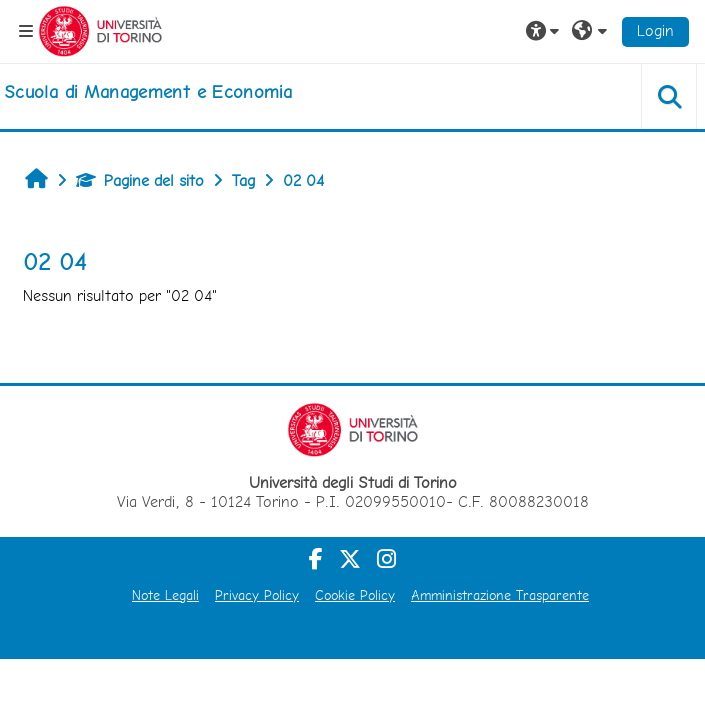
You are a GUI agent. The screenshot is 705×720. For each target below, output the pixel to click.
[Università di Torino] (100, 29)
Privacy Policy (257, 595)
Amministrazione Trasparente (500, 595)
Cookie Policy (355, 595)
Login (655, 30)
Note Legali (165, 595)
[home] (148, 92)
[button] (545, 31)
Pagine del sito (140, 180)
